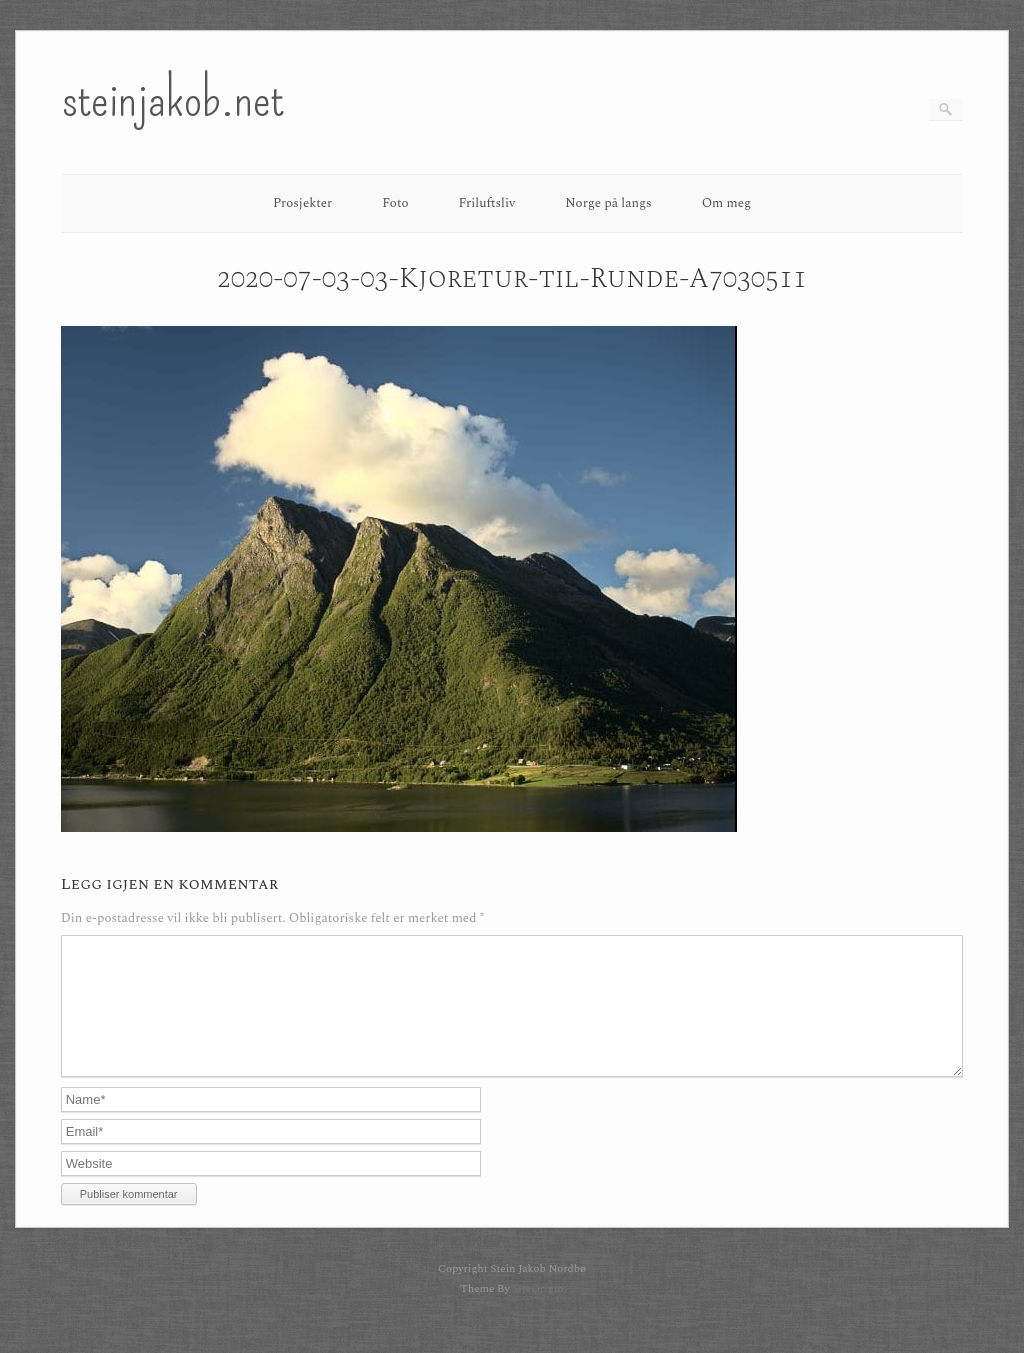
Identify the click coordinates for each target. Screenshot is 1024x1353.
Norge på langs (608, 203)
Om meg (727, 203)
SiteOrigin (537, 1312)
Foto (395, 203)
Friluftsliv (487, 203)
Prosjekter (302, 203)
